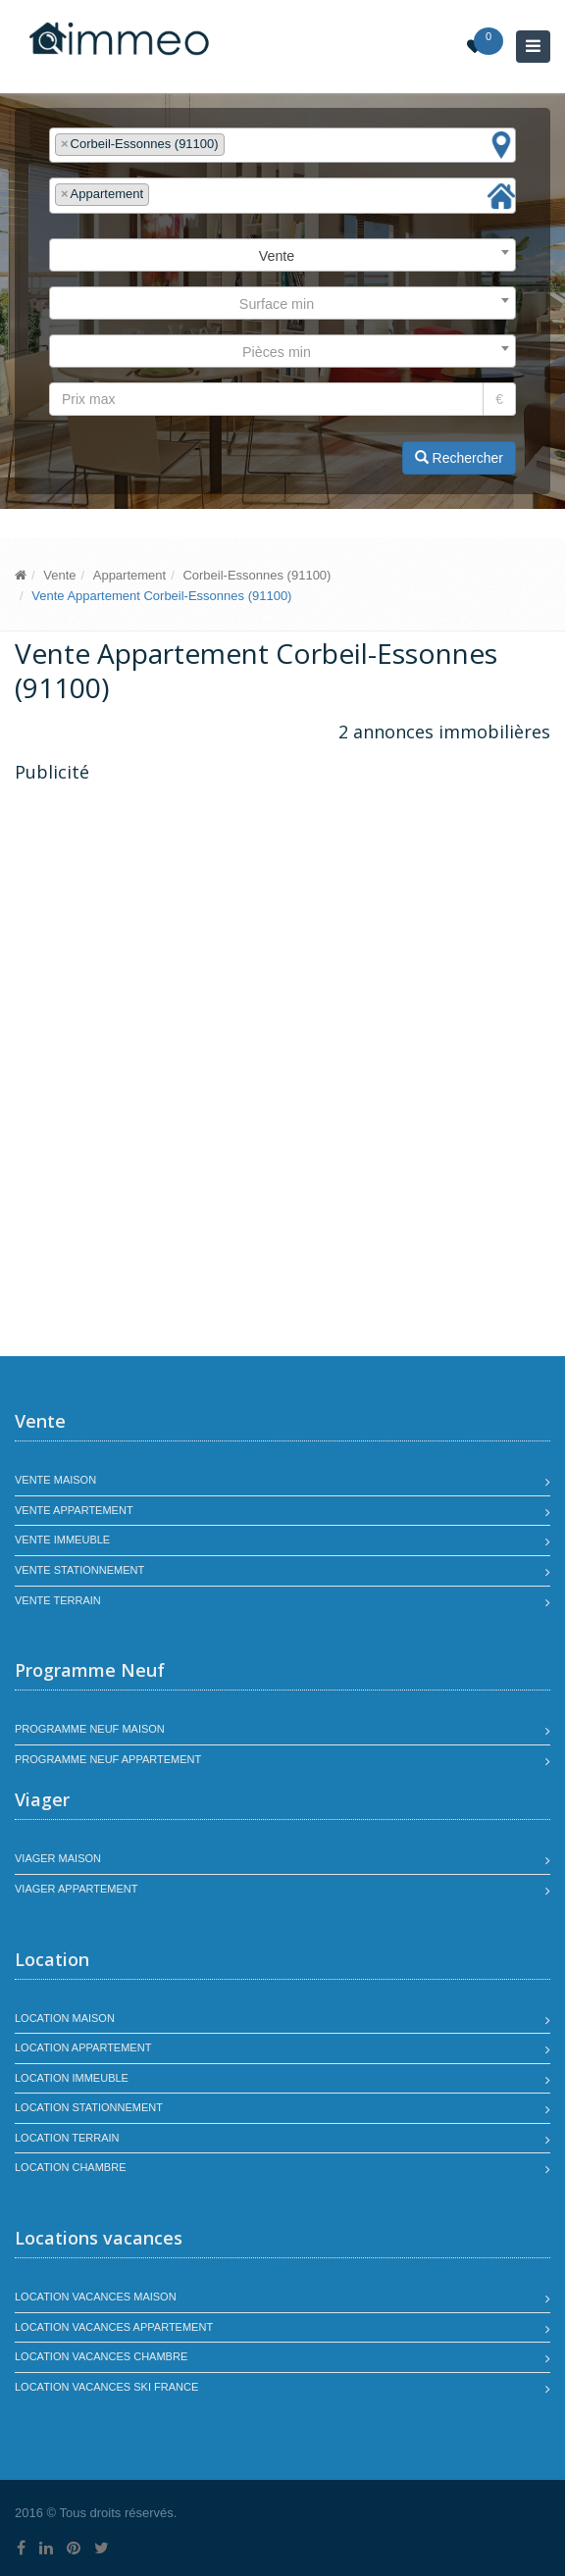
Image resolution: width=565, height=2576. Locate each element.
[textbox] (234, 144)
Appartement (129, 575)
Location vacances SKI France (106, 2387)
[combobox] (282, 145)
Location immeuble (71, 2078)
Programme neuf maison (90, 1729)
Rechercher (459, 458)
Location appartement (83, 2047)
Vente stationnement (79, 1570)
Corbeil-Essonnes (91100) (256, 575)
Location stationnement (89, 2107)
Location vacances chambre (101, 2356)
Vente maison (55, 1480)
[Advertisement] (179, 931)
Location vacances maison (96, 2296)
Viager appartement (76, 1888)
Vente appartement (74, 1510)
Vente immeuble (62, 1539)
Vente (59, 575)
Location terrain (67, 2138)
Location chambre (70, 2167)
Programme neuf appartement (108, 1759)
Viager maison (58, 1858)
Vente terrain (58, 1600)
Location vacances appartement (114, 2327)
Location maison (65, 2018)
